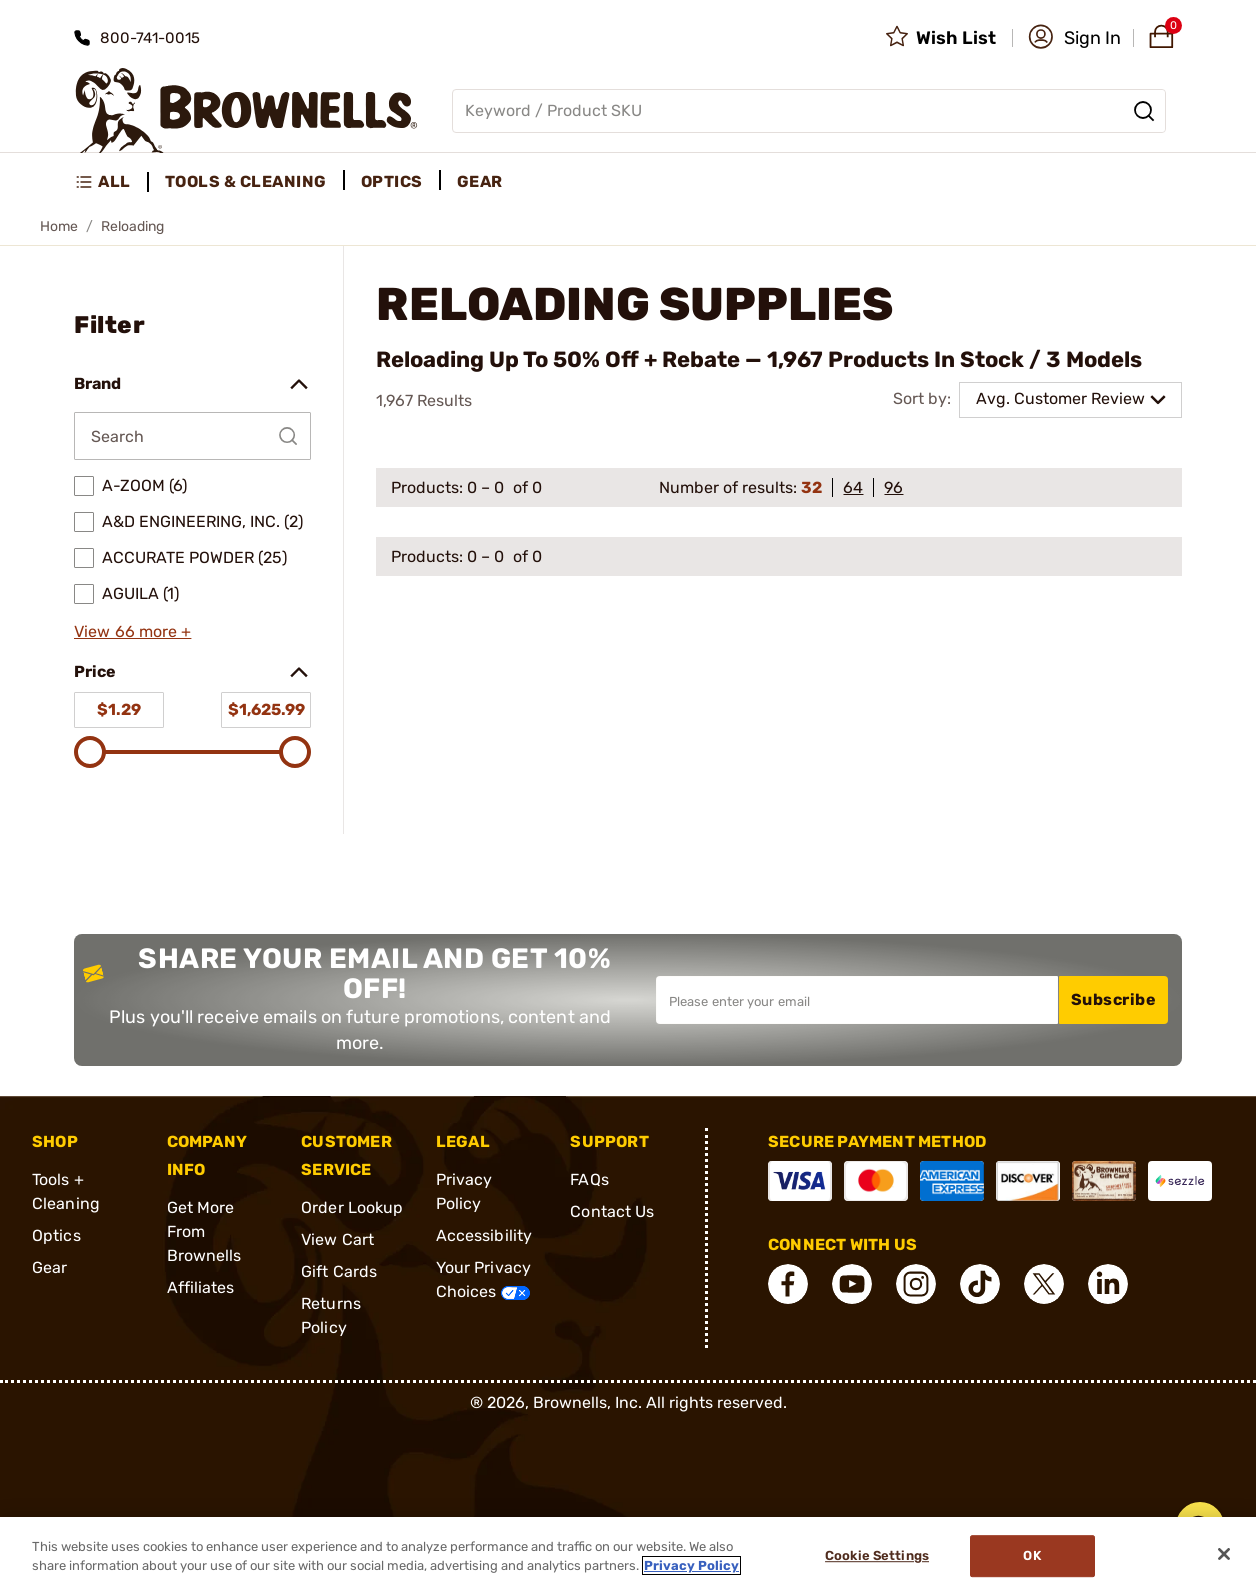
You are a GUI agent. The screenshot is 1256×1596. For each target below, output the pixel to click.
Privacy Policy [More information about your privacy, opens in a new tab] (691, 1565)
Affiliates (201, 1287)
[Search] (1144, 111)
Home (59, 226)
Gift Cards (339, 1271)
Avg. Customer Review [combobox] (1060, 398)
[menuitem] (111, 182)
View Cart (337, 1239)
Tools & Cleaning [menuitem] (246, 181)
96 (893, 487)
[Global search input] (809, 111)
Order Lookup (352, 1207)
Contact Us (612, 1211)
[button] (1074, 38)
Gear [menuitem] (480, 181)
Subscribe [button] (1114, 999)
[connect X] (1044, 1284)
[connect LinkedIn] (1108, 1284)
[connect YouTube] (852, 1284)
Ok (1031, 1556)
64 (853, 487)
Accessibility (484, 1235)
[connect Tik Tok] (980, 1284)
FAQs (589, 1179)
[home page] (246, 110)
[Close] (1224, 1554)
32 (811, 487)
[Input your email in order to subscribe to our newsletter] (857, 1000)
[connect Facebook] (788, 1284)
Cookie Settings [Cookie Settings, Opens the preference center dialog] (877, 1556)
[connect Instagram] (916, 1284)
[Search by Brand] (192, 436)
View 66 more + (132, 631)
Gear (49, 1267)
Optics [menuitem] (392, 181)
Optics (56, 1235)
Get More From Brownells (204, 1231)
